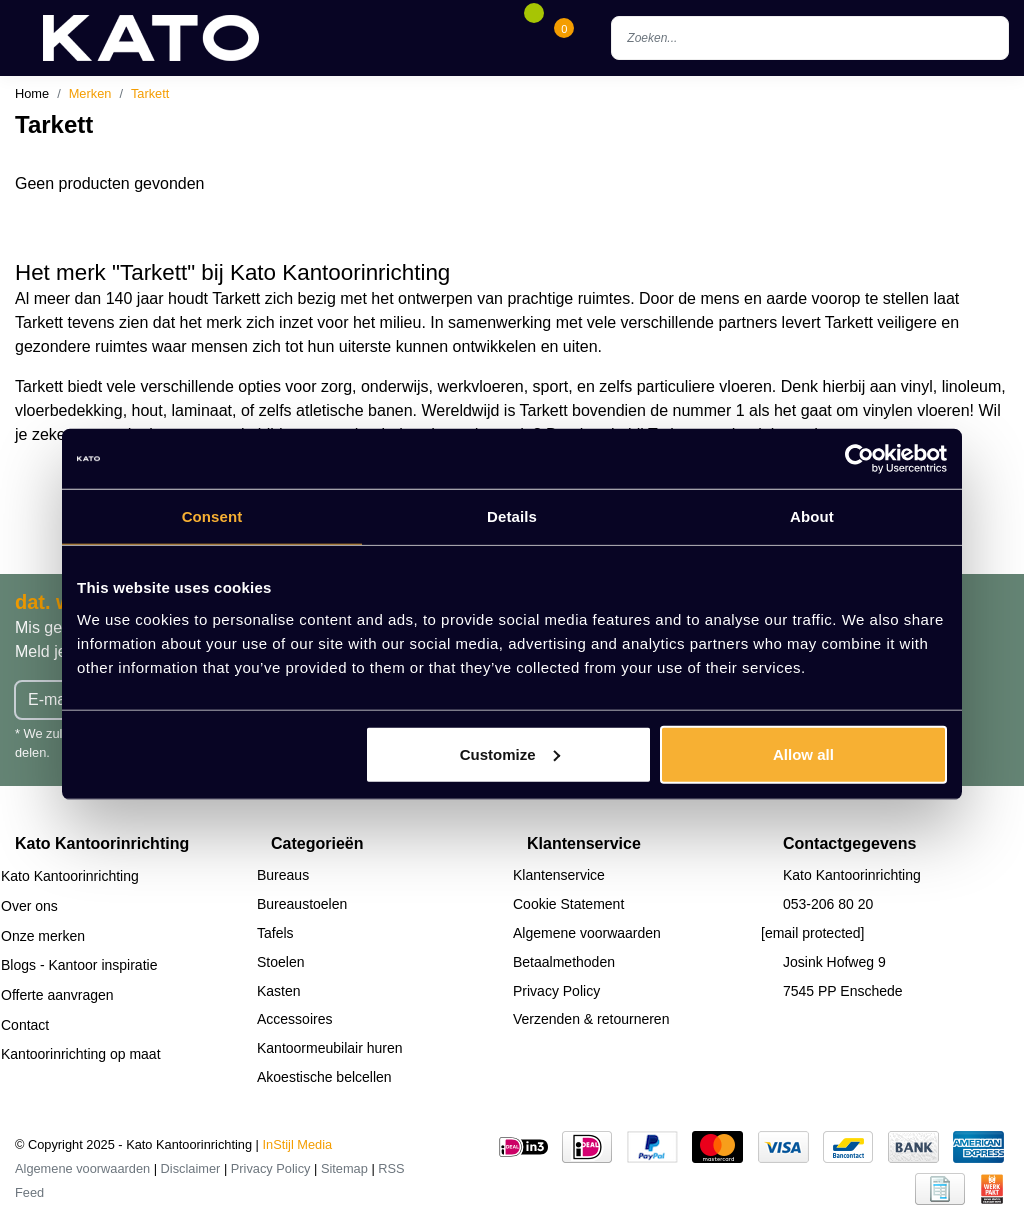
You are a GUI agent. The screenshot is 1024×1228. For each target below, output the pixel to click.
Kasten (279, 991)
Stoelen (280, 962)
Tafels (275, 933)
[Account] (503, 38)
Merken (90, 93)
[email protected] (813, 933)
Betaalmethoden (564, 962)
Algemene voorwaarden (587, 933)
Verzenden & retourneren (591, 1019)
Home (32, 93)
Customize (510, 753)
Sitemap (344, 1168)
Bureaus (283, 875)
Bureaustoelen (302, 904)
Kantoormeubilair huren (330, 1048)
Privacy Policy (556, 991)
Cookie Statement (568, 904)
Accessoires (294, 1019)
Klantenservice (559, 875)
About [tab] (812, 516)
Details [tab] (512, 516)
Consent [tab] (212, 516)
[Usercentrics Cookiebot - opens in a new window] (859, 459)
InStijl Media (298, 1144)
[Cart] (564, 38)
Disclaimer (191, 1168)
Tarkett (150, 93)
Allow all (803, 753)
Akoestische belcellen (324, 1077)
